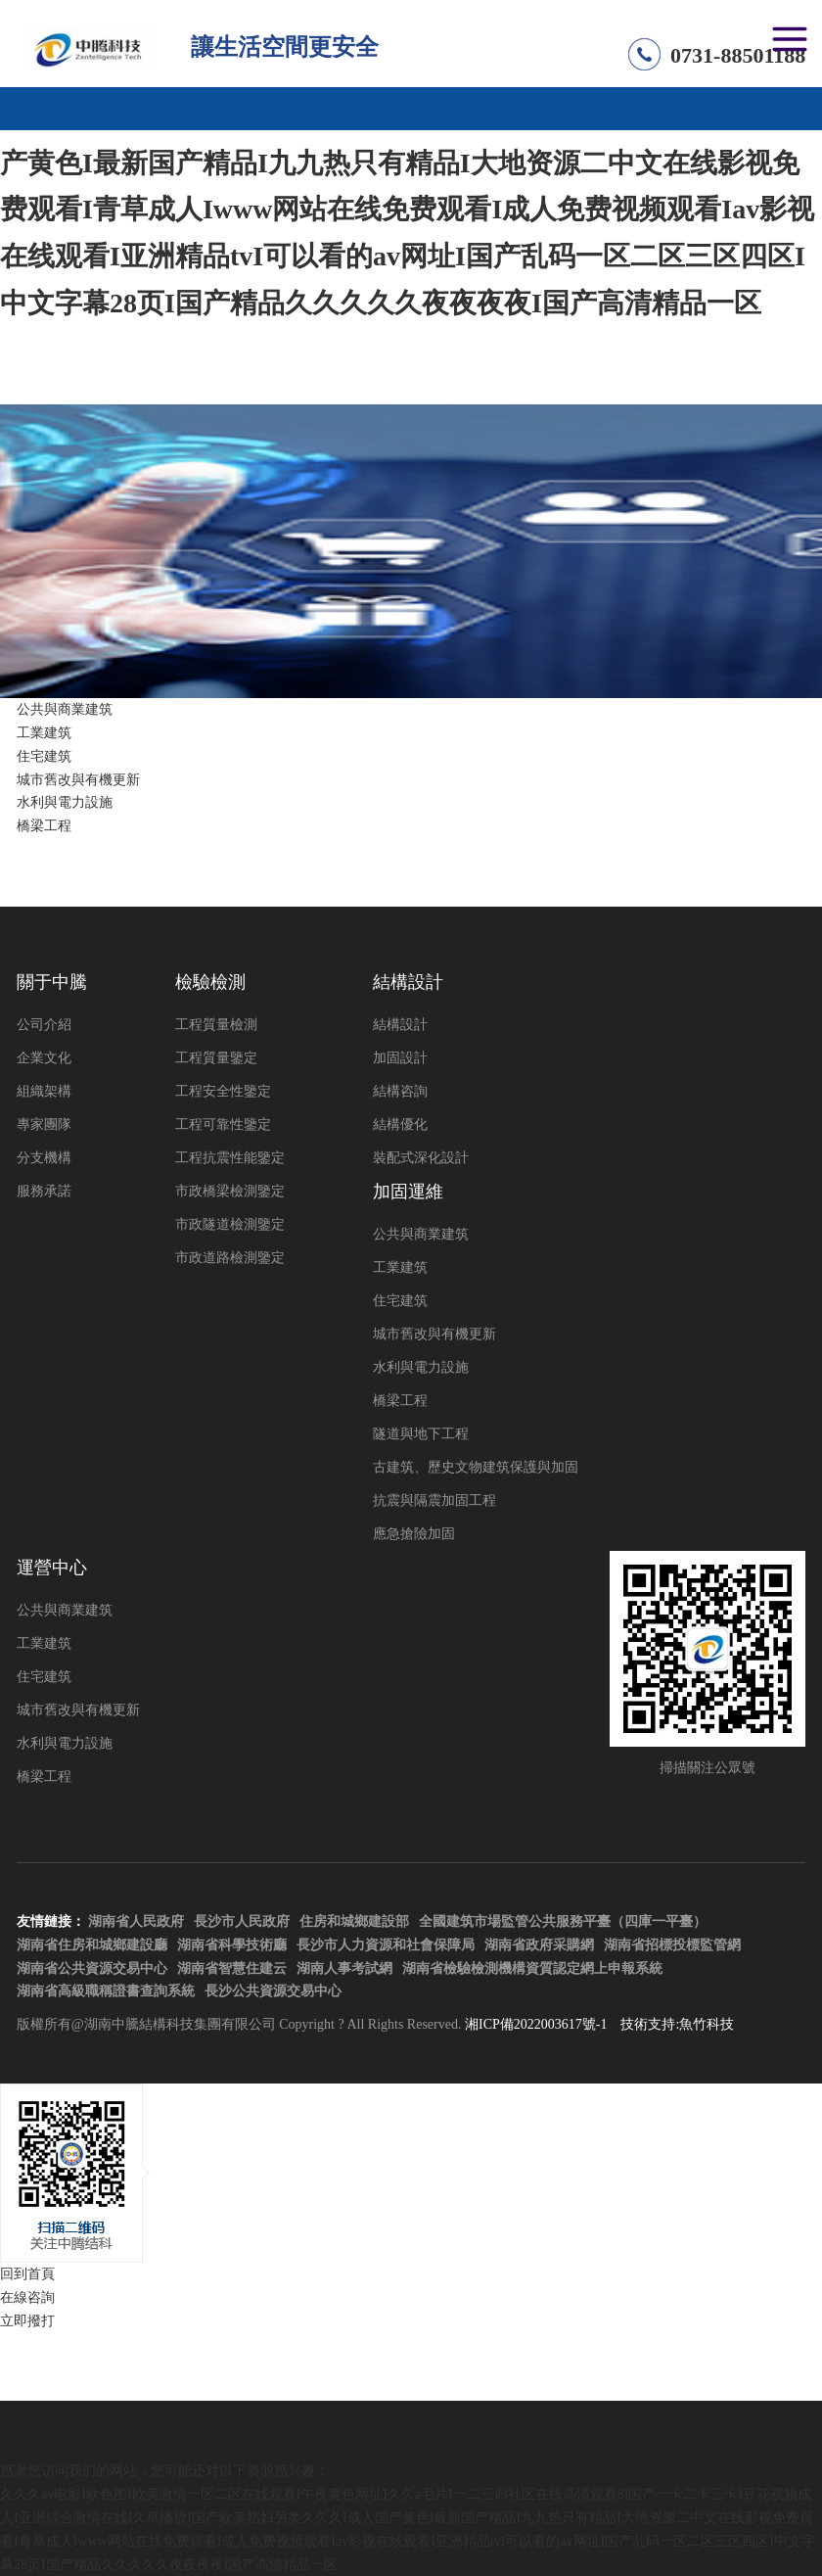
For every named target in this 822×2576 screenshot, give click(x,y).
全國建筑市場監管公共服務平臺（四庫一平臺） (563, 1921)
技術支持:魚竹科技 (677, 2024)
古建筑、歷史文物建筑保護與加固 (475, 1467)
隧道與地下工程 (421, 1434)
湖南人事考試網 (344, 1968)
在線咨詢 (27, 2297)
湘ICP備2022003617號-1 (536, 2024)
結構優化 (400, 1124)
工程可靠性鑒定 (223, 1124)
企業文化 (44, 1058)
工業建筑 (44, 733)
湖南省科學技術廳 (232, 1945)
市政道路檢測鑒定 (230, 1257)
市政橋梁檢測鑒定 (230, 1191)
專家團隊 (44, 1124)
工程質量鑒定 (216, 1058)
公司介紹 (44, 1024)
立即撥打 (27, 2321)
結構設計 (400, 1024)
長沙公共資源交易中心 (273, 1991)
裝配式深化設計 (421, 1157)
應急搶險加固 (414, 1533)
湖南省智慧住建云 (232, 1968)
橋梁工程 (44, 826)
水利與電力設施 (65, 802)
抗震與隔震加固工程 (434, 1500)
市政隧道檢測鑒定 (230, 1224)
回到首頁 (27, 2274)
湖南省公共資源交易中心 (92, 1968)
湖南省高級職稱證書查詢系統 (106, 1991)
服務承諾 (44, 1191)
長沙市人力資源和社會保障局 (386, 1945)
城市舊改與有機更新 (78, 780)
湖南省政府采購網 (539, 1945)
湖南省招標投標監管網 (672, 1945)
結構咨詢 (400, 1091)
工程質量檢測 (216, 1024)
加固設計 (400, 1058)
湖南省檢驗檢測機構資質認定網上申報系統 (532, 1968)
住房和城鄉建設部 (354, 1921)
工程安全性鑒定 (223, 1091)
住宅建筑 (44, 756)
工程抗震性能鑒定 (230, 1157)
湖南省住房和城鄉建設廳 (92, 1945)
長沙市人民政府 (242, 1921)
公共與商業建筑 (65, 709)
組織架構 (44, 1091)
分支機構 (44, 1157)
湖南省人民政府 (136, 1921)
